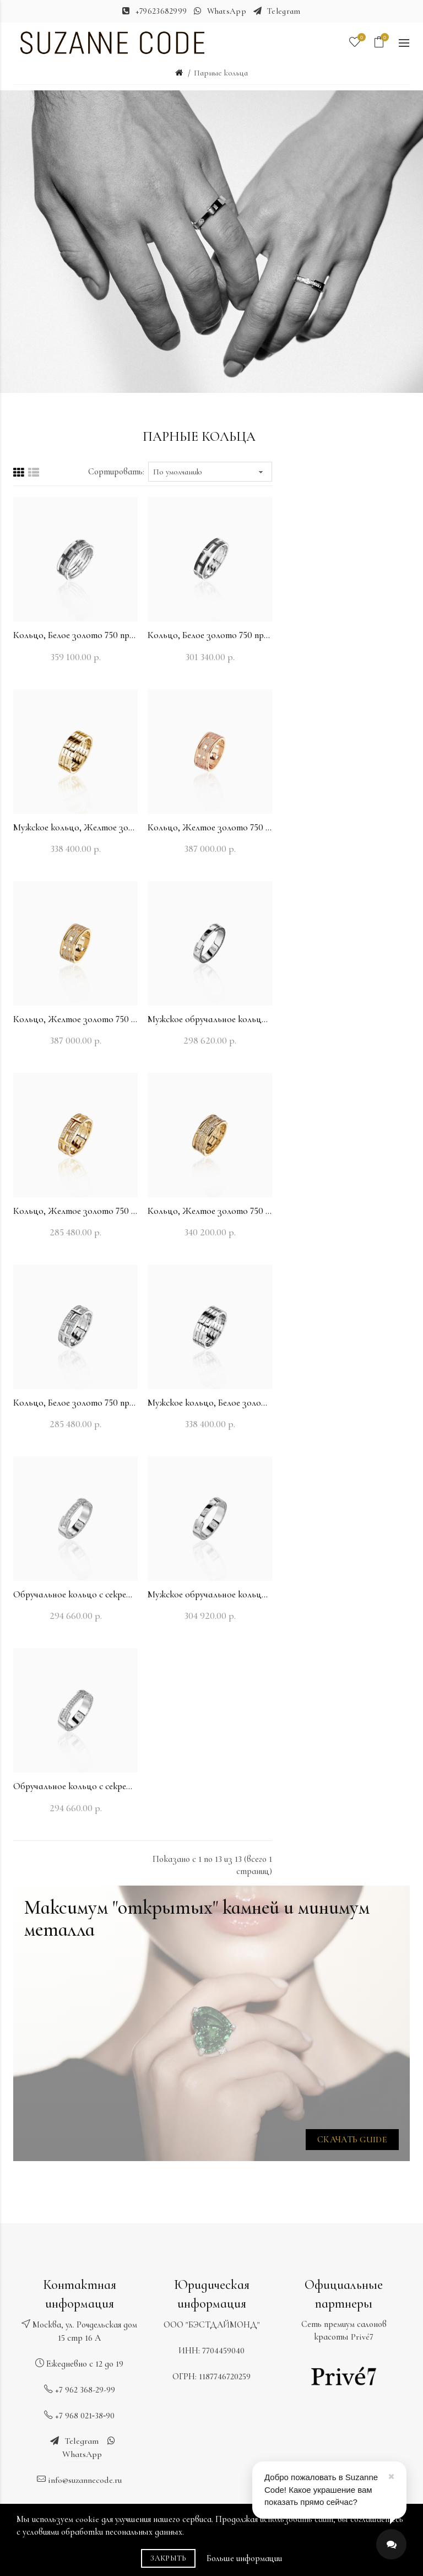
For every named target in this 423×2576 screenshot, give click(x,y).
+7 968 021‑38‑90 (85, 2415)
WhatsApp (226, 11)
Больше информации (244, 2558)
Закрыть (168, 2558)
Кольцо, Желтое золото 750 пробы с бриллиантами (210, 827)
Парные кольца (221, 73)
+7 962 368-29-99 (85, 2389)
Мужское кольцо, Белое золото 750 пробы (210, 1402)
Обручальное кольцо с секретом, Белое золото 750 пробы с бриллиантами (75, 1594)
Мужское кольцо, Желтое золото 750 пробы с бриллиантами (75, 827)
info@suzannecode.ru (85, 2480)
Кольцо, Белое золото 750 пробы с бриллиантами (75, 635)
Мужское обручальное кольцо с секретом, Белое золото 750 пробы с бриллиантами (210, 1019)
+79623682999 (161, 11)
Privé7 (362, 2336)
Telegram (283, 11)
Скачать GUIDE (352, 2139)
